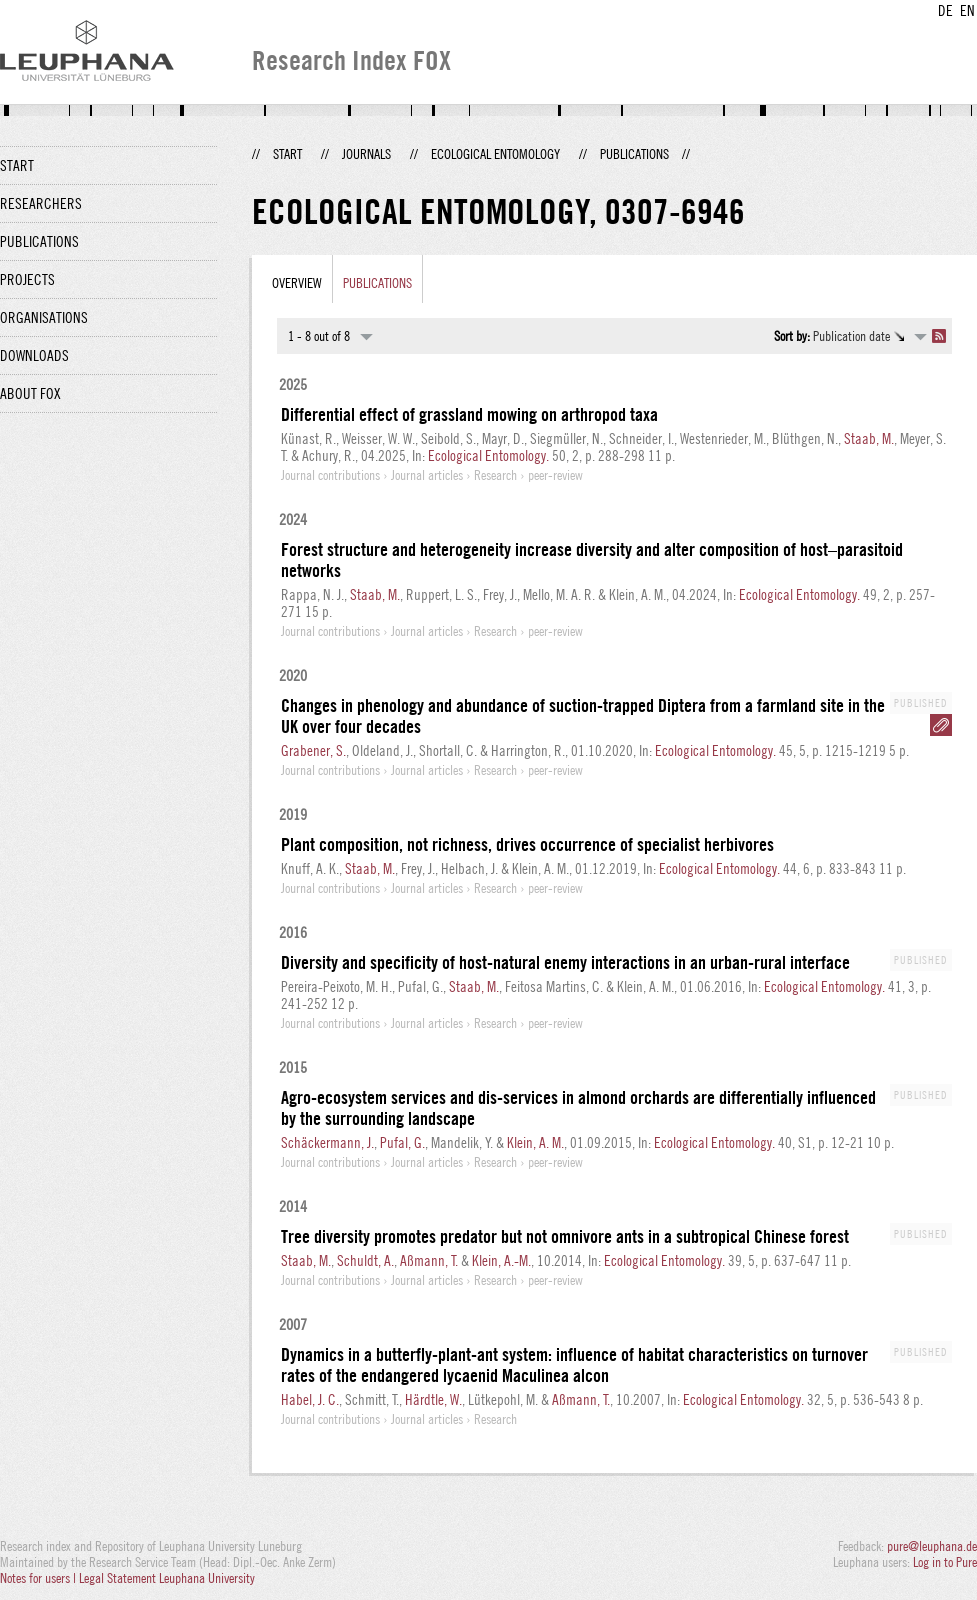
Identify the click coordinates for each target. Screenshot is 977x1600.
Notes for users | (39, 1578)
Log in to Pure (945, 1562)
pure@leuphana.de (932, 1546)
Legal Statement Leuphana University (167, 1578)
